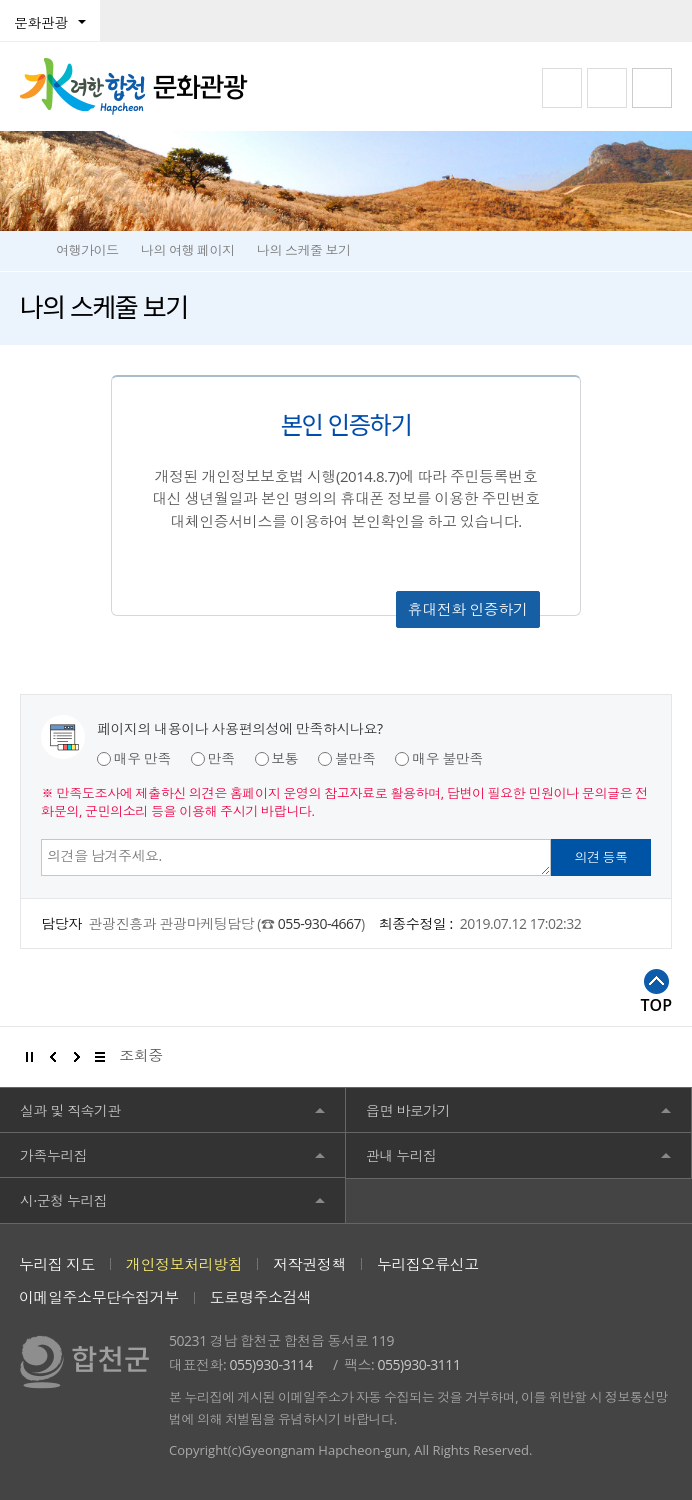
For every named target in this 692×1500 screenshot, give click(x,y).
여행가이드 (87, 250)
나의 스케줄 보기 (304, 250)
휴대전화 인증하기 (468, 609)
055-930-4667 (319, 923)
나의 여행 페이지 (188, 250)
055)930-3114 (271, 1364)
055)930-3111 (418, 1364)
